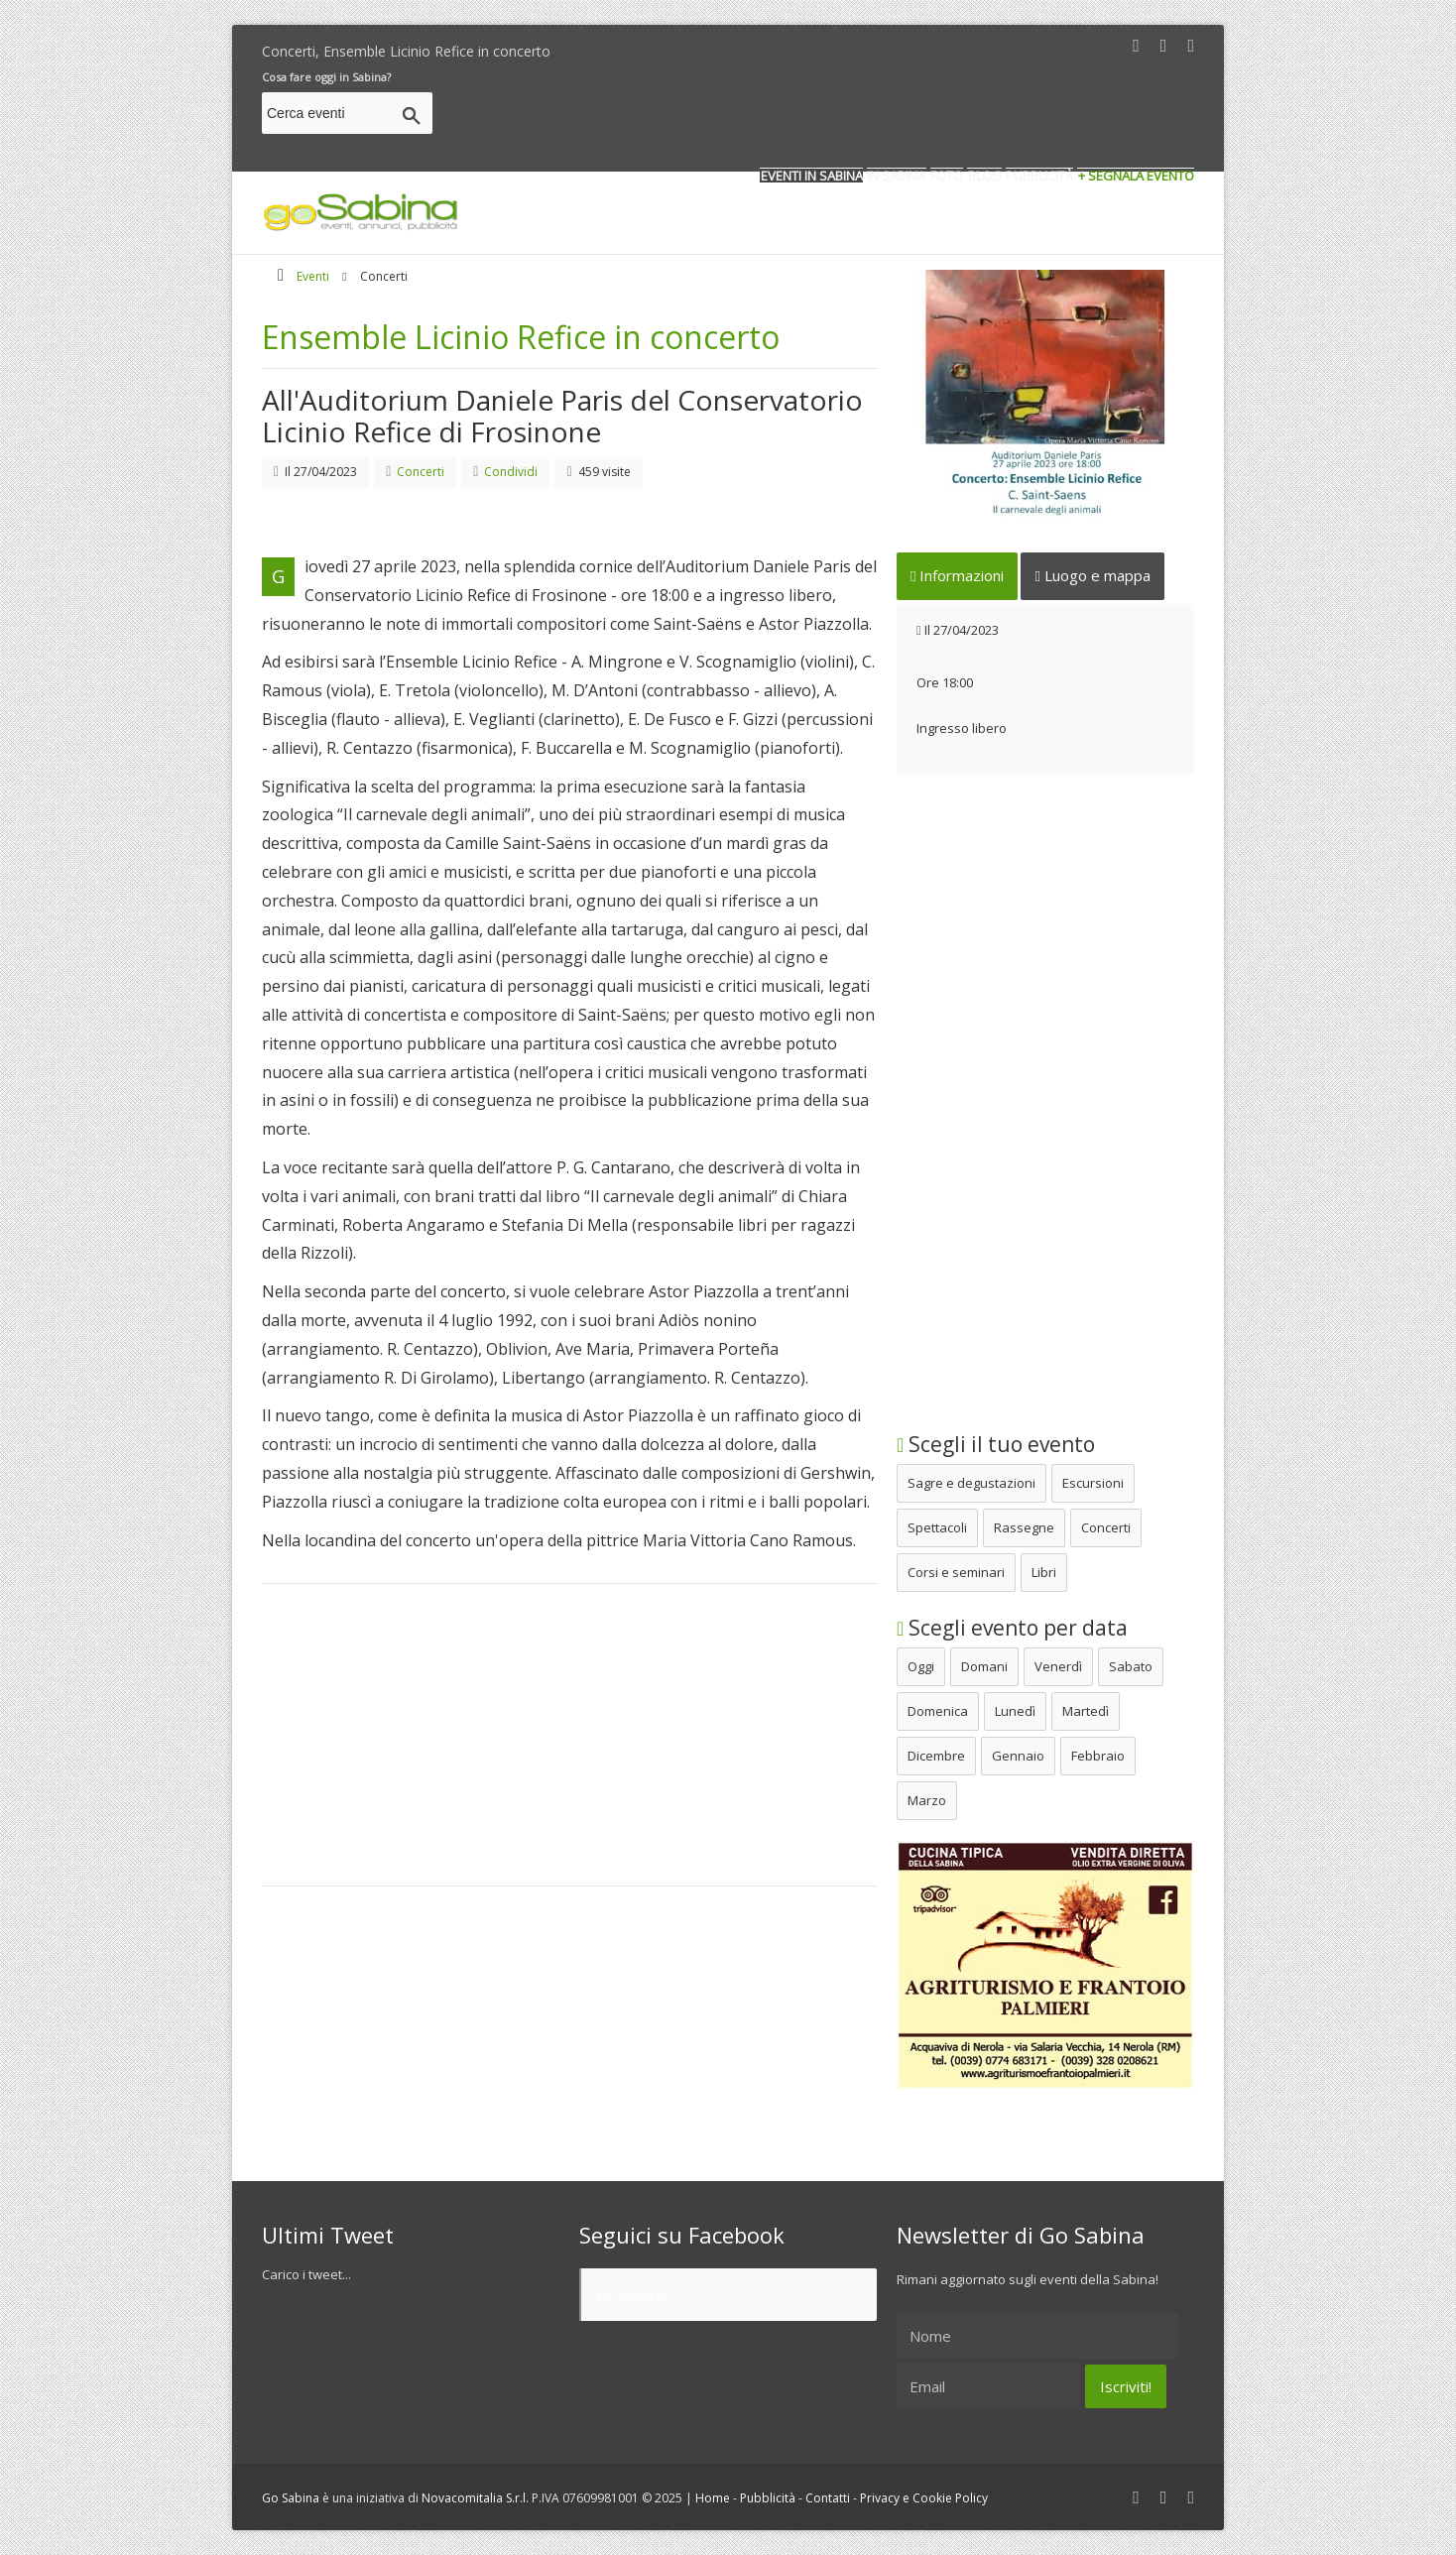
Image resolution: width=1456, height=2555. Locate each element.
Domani (984, 1666)
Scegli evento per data (1012, 1628)
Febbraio (1098, 1755)
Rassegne (1024, 1527)
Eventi (313, 276)
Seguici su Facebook (682, 2235)
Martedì (1085, 1711)
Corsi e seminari (956, 1572)
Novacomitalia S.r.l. (475, 2498)
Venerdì (1058, 1666)
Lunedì (1015, 1711)
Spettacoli (937, 1527)
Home (712, 2498)
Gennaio (1018, 1755)
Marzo (927, 1800)
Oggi (921, 1666)
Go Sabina (631, 2294)
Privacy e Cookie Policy (924, 2498)
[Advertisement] (833, 116)
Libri (1043, 1572)
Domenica (938, 1711)
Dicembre (936, 1755)
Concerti (1106, 1527)
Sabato (1131, 1666)
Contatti (827, 2498)
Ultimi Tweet (328, 2235)
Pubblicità (767, 2498)
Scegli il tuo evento (996, 1444)
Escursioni (1093, 1483)
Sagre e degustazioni (971, 1483)
